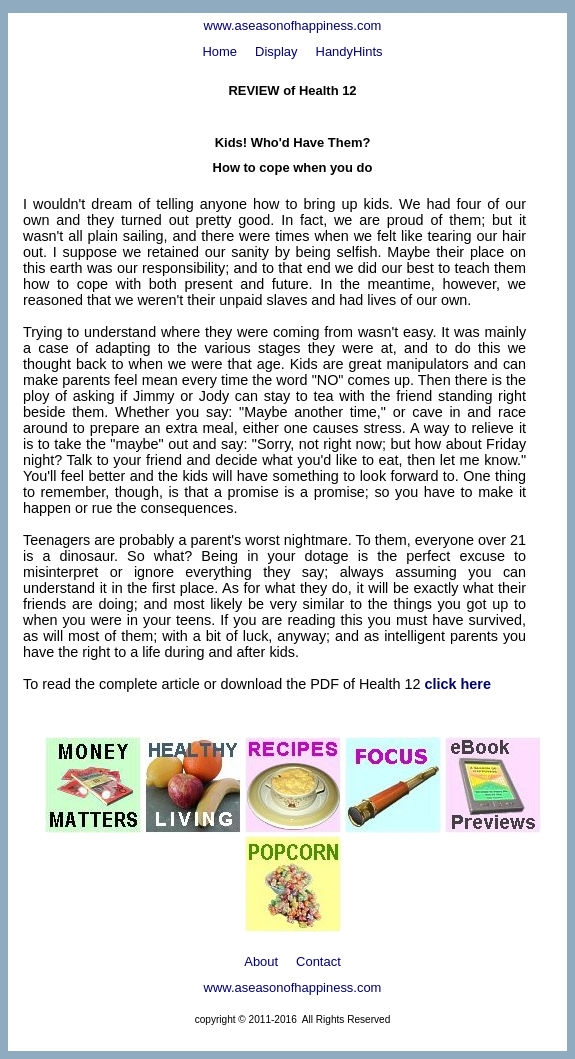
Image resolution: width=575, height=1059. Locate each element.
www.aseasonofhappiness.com (293, 25)
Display (276, 51)
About (261, 961)
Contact (318, 961)
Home (219, 51)
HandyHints (349, 51)
